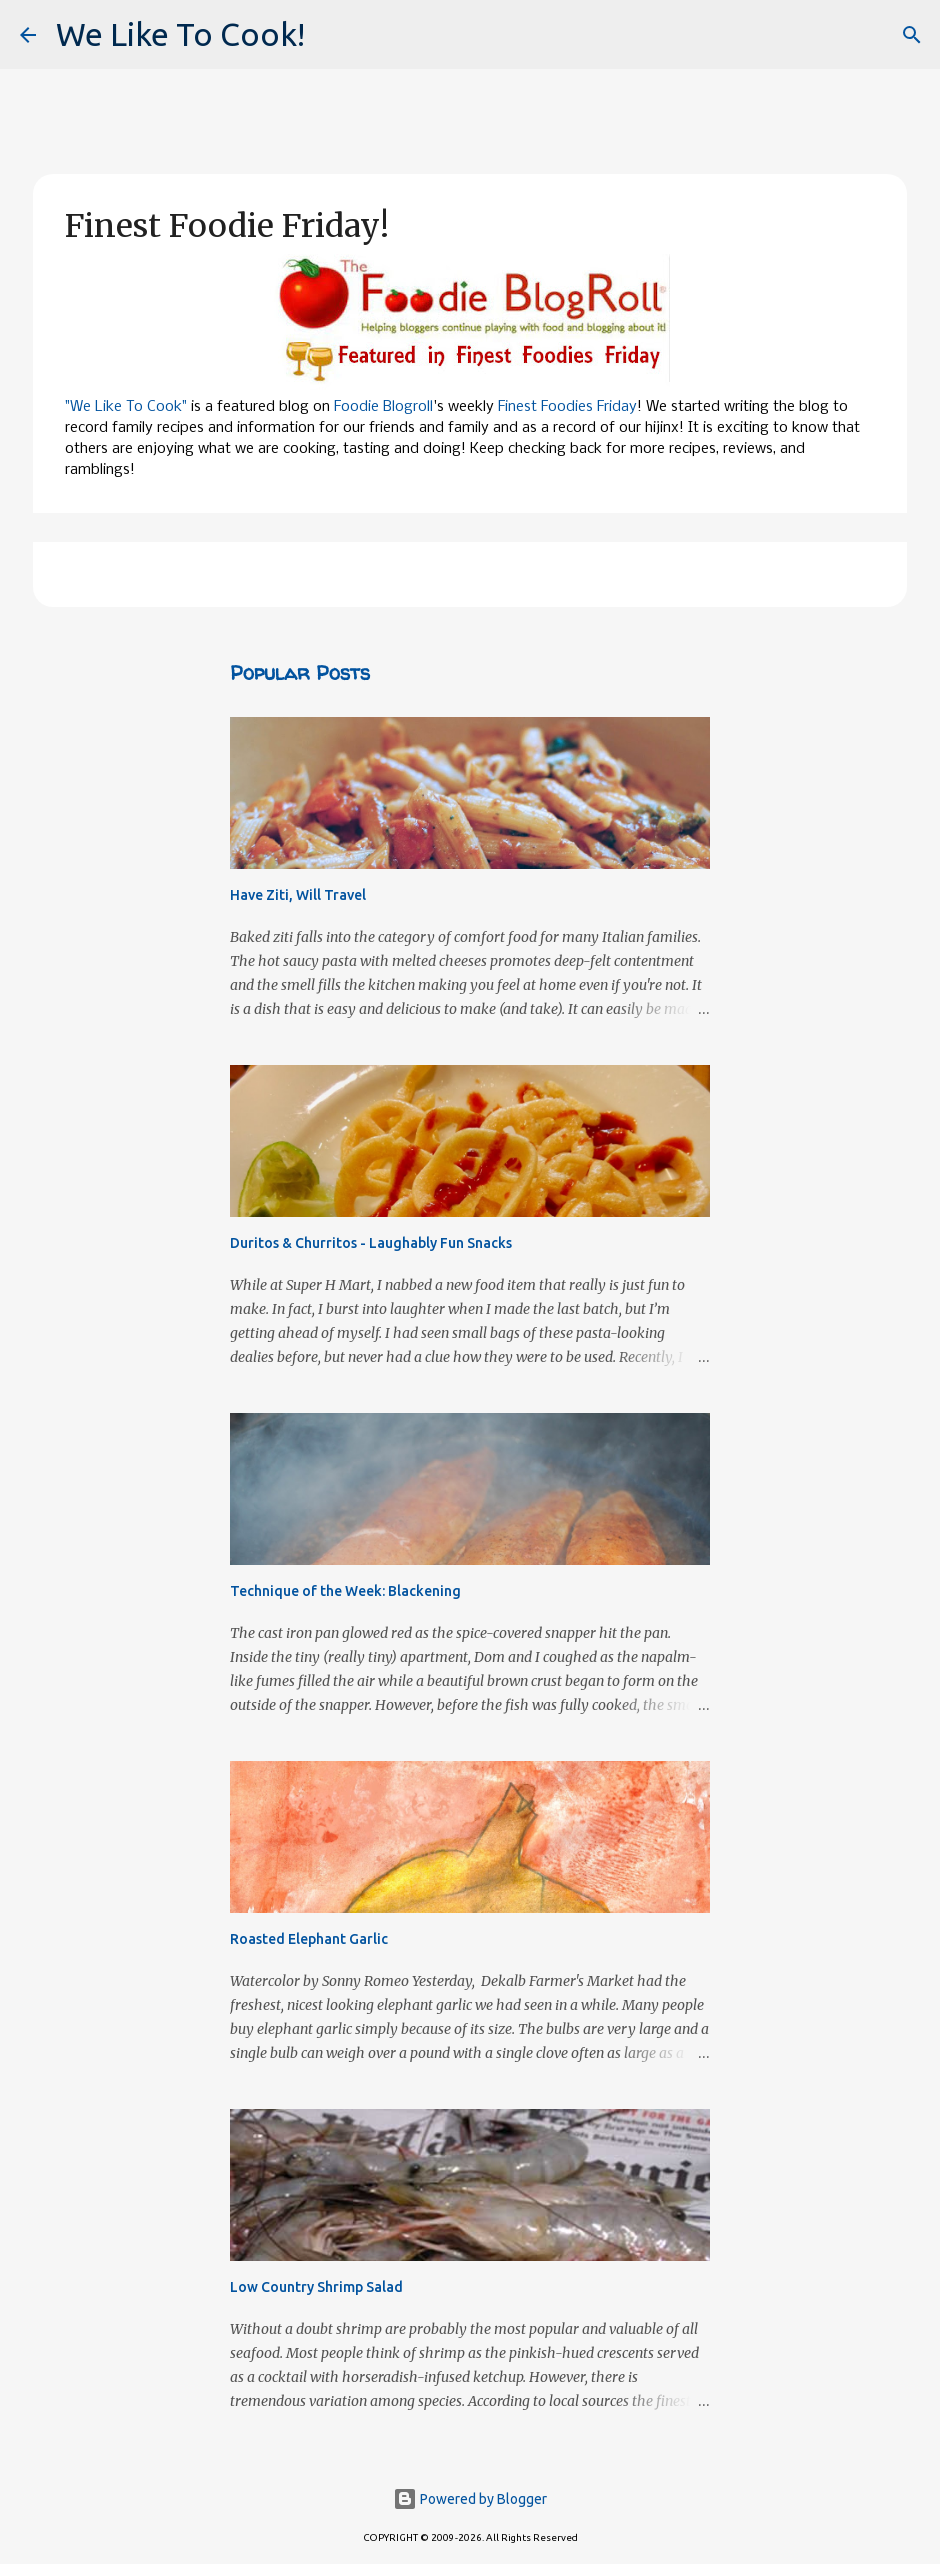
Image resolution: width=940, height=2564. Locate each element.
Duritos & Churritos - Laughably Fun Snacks (371, 1243)
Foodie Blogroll (383, 407)
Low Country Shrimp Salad (316, 2287)
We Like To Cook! (180, 34)
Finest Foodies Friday (567, 407)
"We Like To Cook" (126, 407)
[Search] (912, 35)
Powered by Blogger (470, 2499)
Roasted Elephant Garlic (309, 1939)
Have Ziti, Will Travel (298, 895)
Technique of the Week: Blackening (345, 1591)
